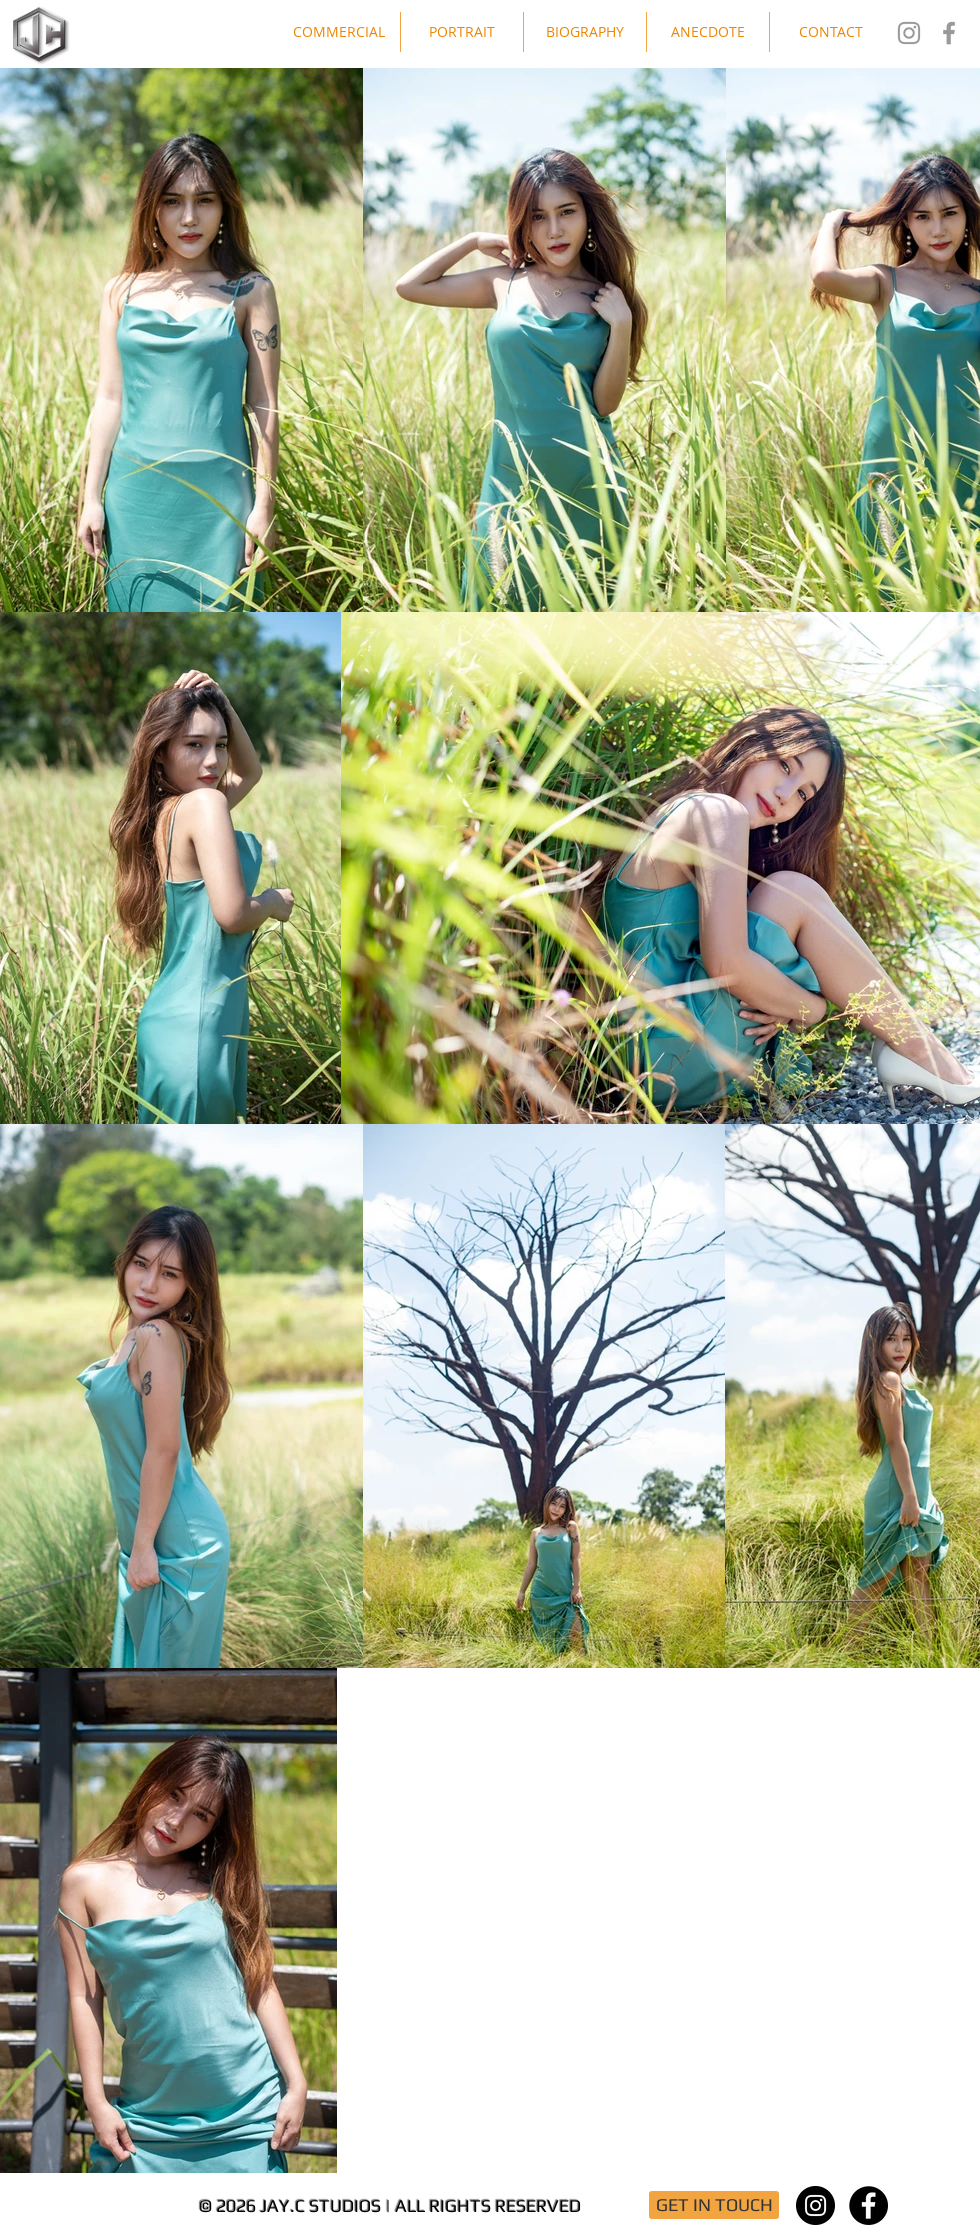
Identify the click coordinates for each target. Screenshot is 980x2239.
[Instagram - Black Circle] (815, 2205)
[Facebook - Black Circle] (868, 2205)
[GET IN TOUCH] (714, 2205)
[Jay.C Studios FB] (949, 33)
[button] (338, 32)
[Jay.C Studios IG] (909, 33)
